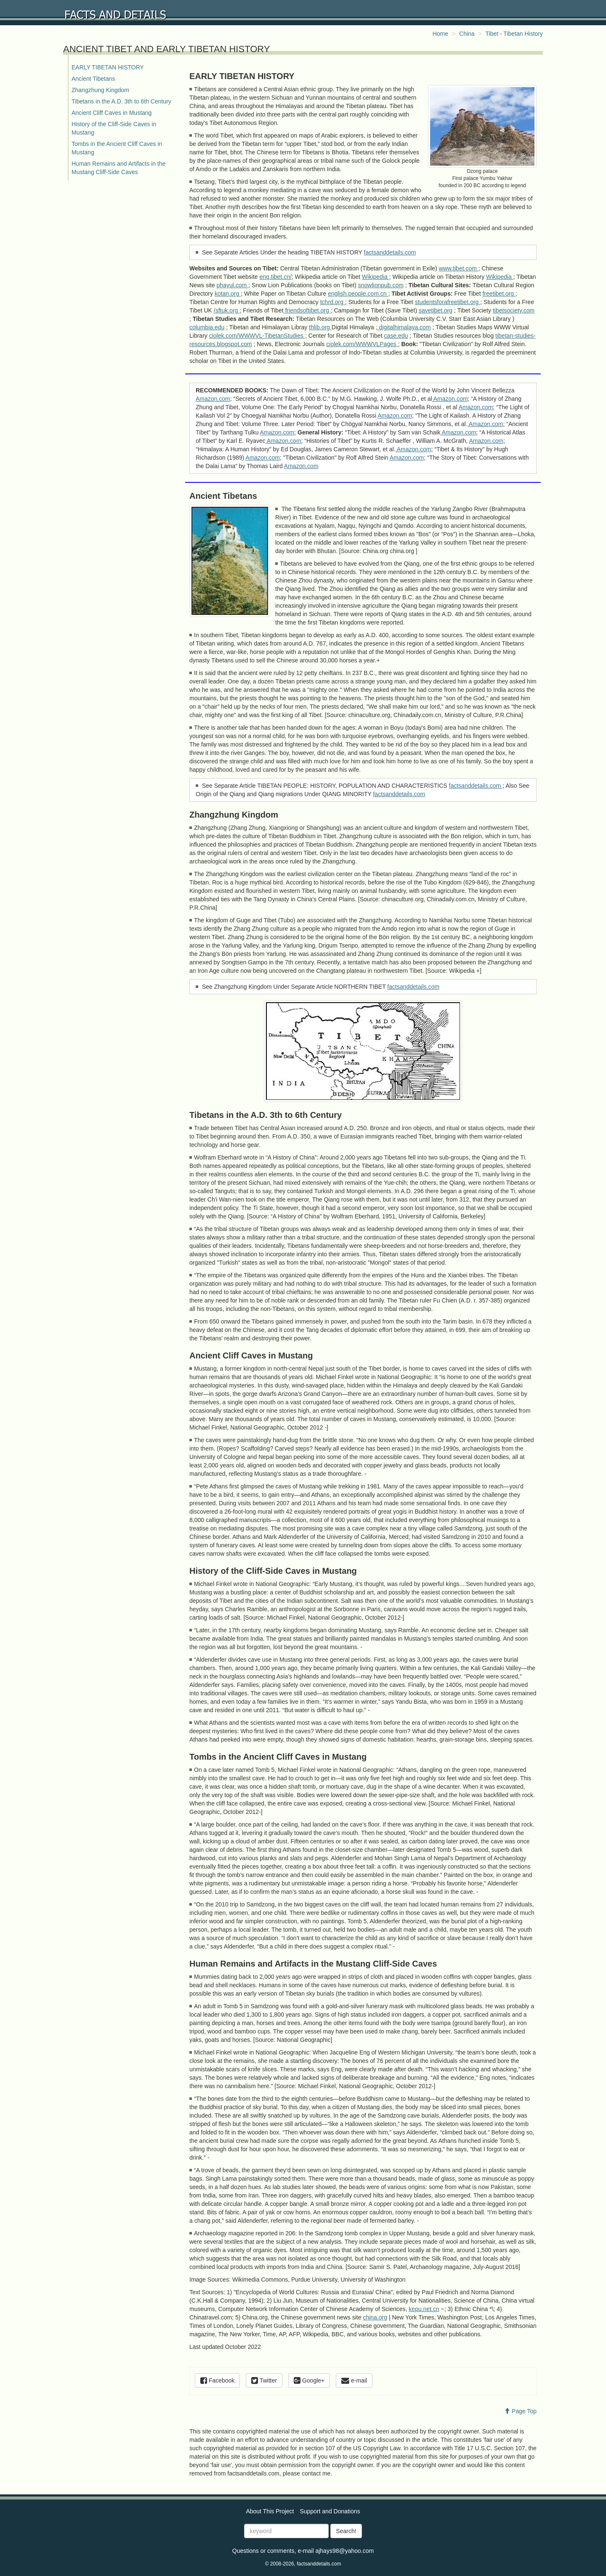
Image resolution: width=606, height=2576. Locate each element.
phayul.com (232, 285)
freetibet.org (499, 293)
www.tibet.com (458, 268)
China (467, 33)
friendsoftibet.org (307, 310)
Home (440, 33)
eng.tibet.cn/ (276, 276)
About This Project (270, 2511)
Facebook (217, 2380)
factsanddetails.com (390, 252)
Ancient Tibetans (93, 78)
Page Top (520, 2411)
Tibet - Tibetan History (514, 33)
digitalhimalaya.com (404, 327)
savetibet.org (435, 310)
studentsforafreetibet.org (448, 302)
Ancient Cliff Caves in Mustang (112, 112)
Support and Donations (330, 2511)
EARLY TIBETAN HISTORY (108, 67)
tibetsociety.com (513, 310)
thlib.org (320, 327)
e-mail (354, 2380)
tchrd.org (332, 302)
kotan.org (228, 293)
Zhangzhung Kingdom (100, 90)
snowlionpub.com (381, 285)
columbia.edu (206, 327)
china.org (375, 2317)
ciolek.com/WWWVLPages (362, 344)
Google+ (309, 2380)
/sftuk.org (226, 310)
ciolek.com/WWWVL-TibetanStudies (257, 335)
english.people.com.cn (358, 293)
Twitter (264, 2380)
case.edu (396, 335)
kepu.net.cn (424, 2309)
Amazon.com (213, 398)
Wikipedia (375, 276)
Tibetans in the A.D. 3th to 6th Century (121, 101)
